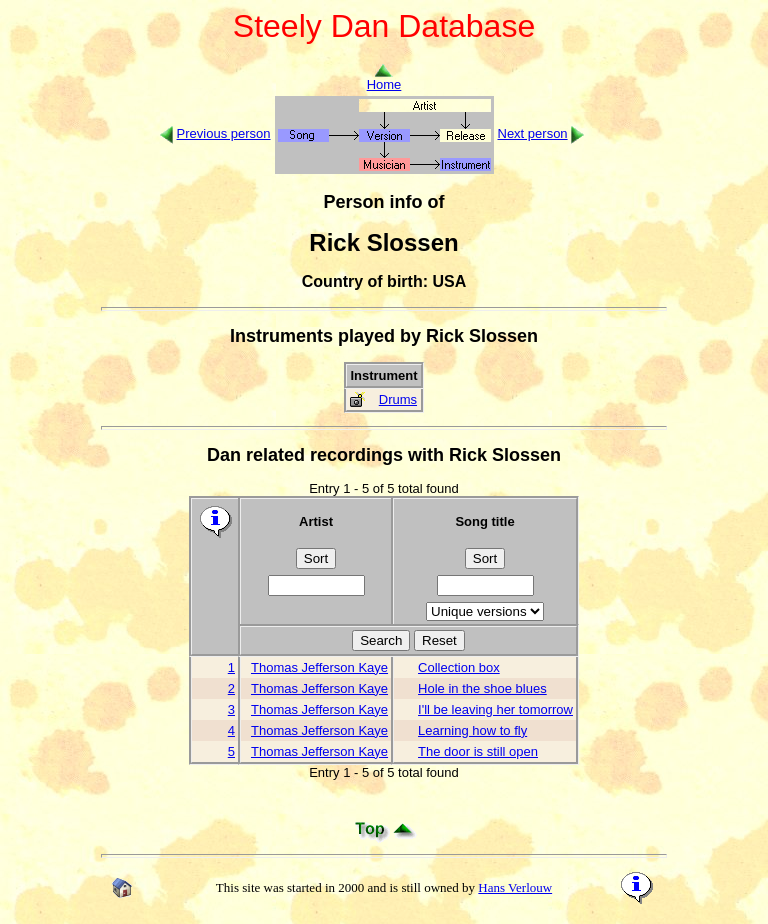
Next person (533, 133)
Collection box (459, 667)
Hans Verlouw (515, 887)
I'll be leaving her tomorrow (495, 709)
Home (384, 78)
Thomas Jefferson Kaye (319, 667)
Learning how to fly (472, 730)
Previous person (224, 133)
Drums (398, 399)
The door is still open (478, 751)
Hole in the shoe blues (482, 688)
